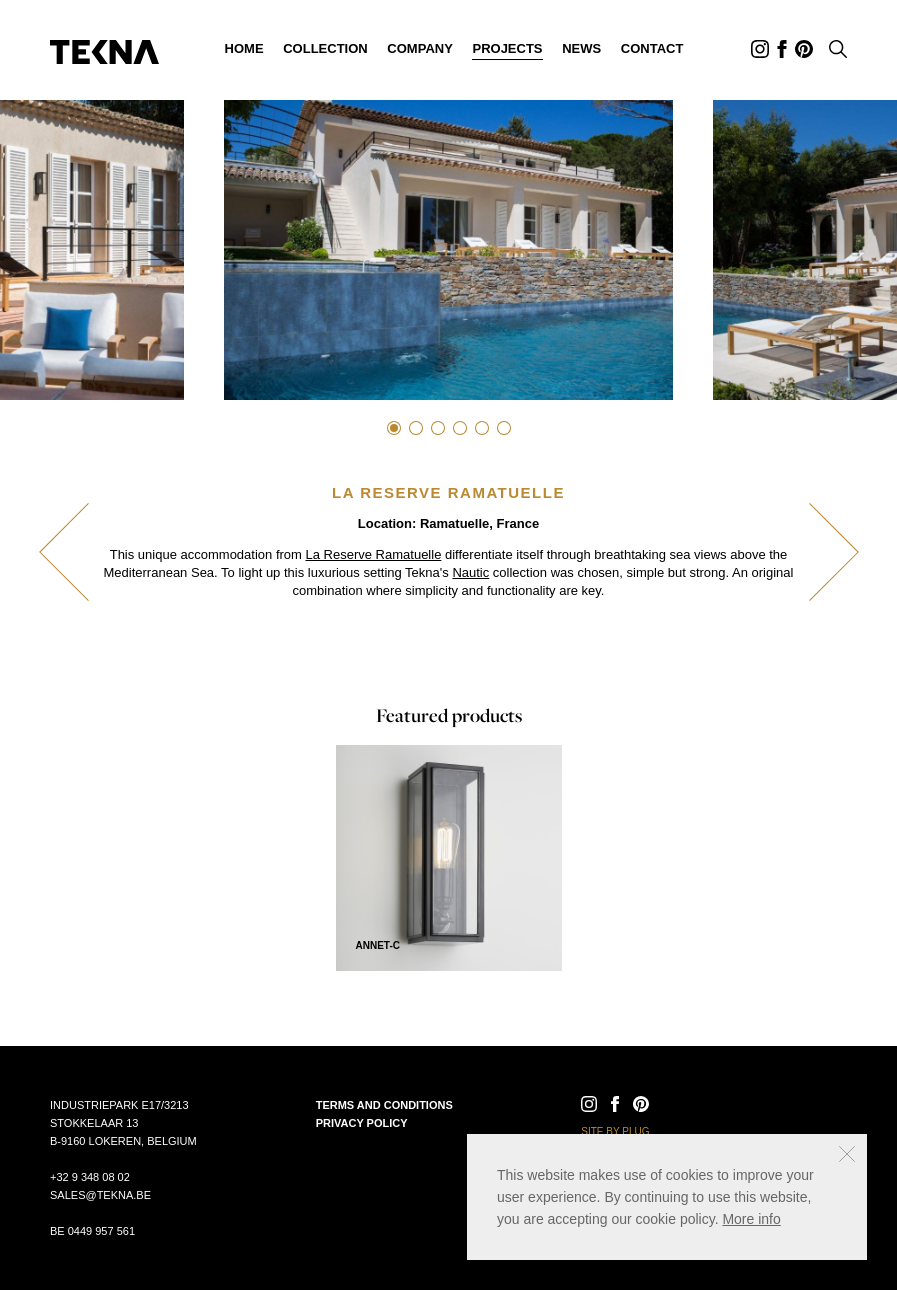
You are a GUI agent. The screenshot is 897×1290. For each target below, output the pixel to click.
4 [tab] (460, 428)
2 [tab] (416, 428)
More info (751, 1219)
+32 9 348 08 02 (90, 1177)
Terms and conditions (384, 1105)
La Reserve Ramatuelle (374, 554)
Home (244, 48)
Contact (652, 48)
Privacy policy (362, 1123)
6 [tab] (504, 428)
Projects (507, 48)
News (581, 48)
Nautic (470, 572)
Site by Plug (615, 1131)
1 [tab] (394, 428)
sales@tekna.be (100, 1195)
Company (419, 48)
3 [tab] (438, 428)
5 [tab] (482, 428)
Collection (325, 48)
